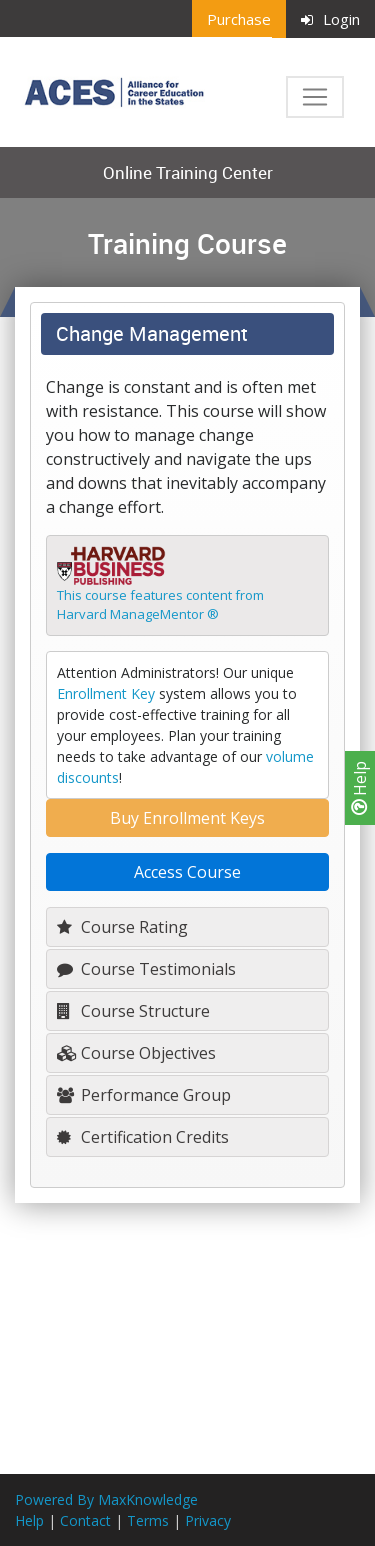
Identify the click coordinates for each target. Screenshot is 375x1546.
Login (330, 19)
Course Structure (133, 1011)
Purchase (239, 19)
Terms (148, 1520)
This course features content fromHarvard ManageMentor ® (160, 605)
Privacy (208, 1520)
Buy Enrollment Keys (187, 818)
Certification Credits (143, 1137)
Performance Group (144, 1095)
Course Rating (122, 927)
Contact (85, 1520)
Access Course (187, 872)
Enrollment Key (106, 693)
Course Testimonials (146, 969)
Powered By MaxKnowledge (106, 1499)
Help (360, 788)
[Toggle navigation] (315, 97)
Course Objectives (136, 1053)
